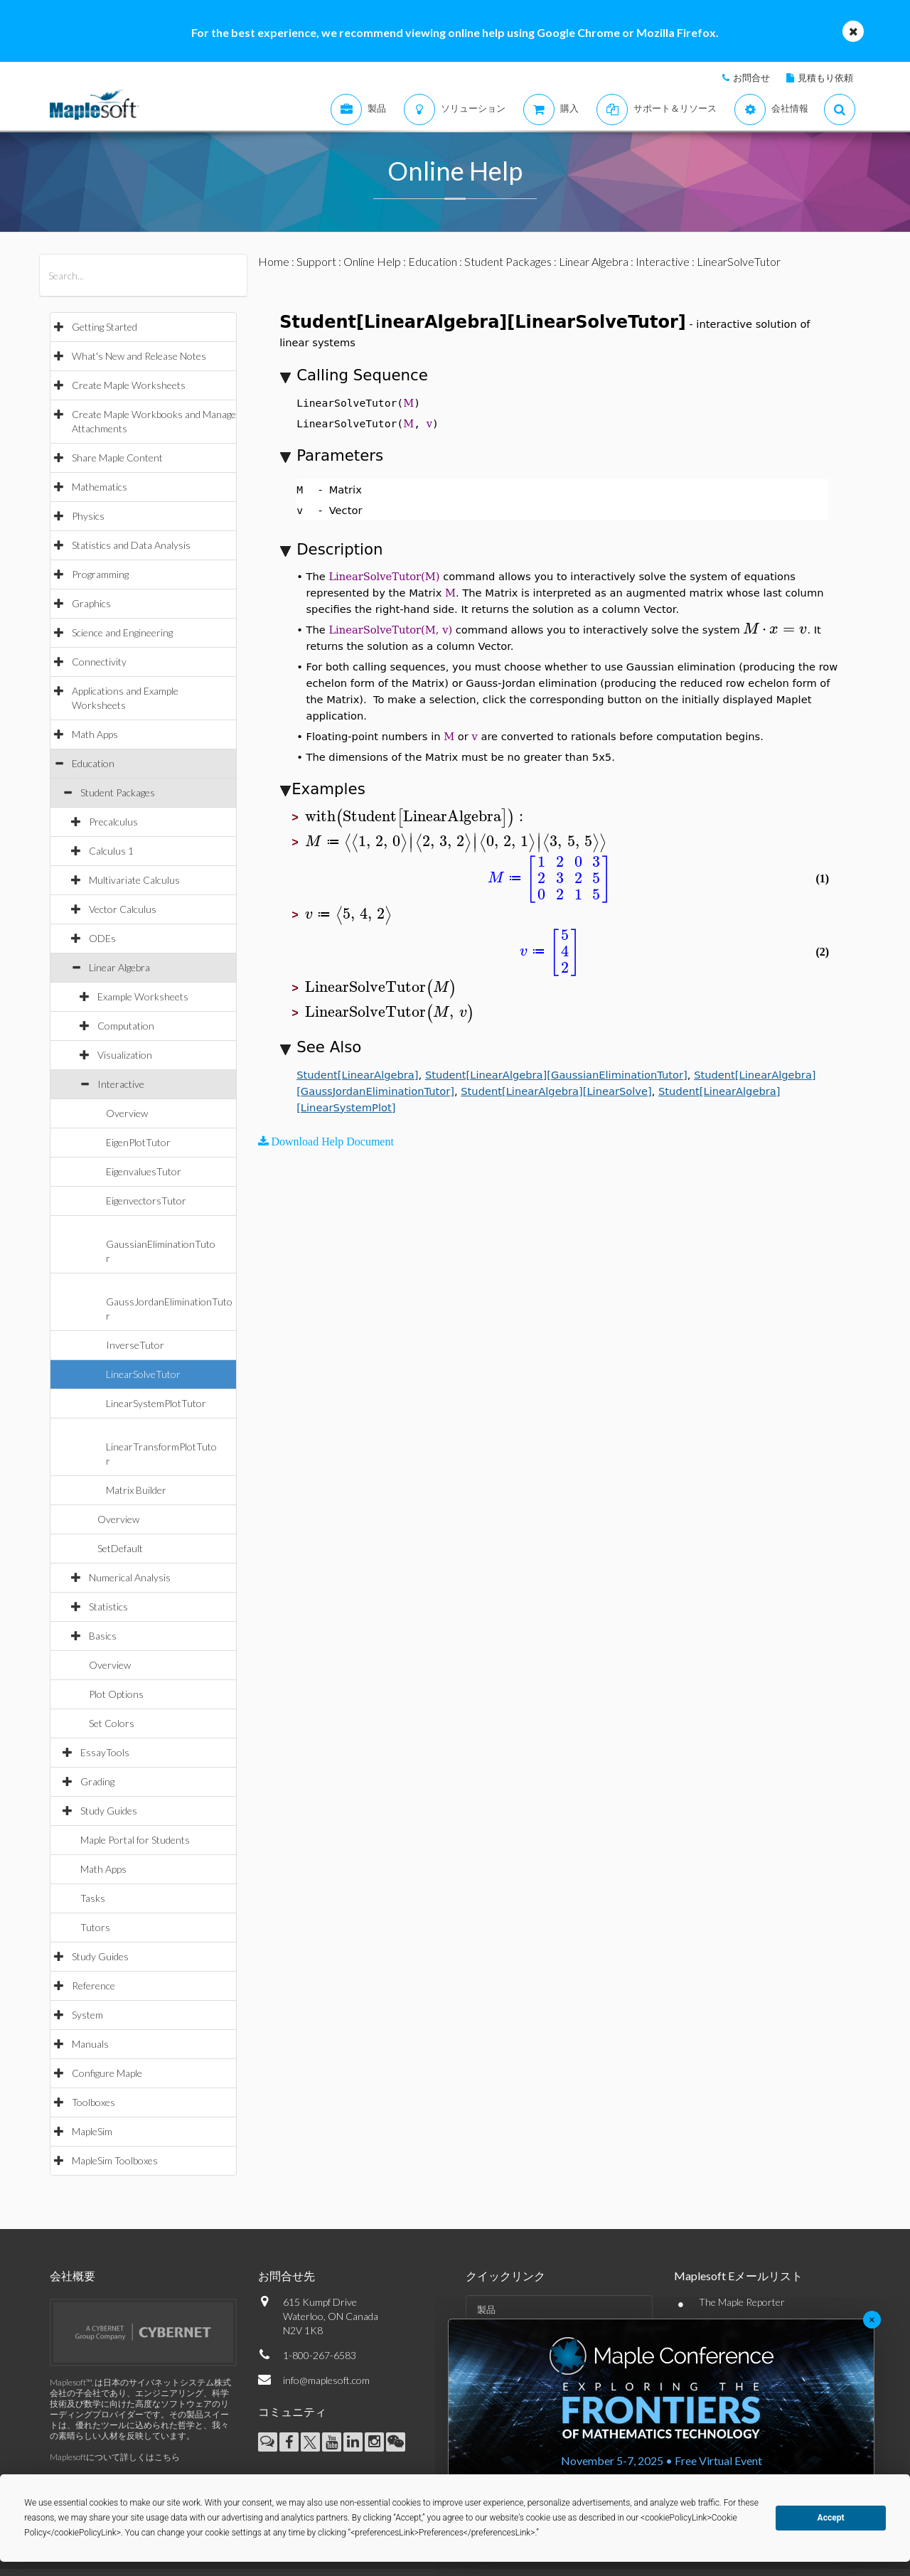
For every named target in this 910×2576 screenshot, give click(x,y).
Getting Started (104, 327)
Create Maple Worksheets (129, 385)
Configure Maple (107, 2073)
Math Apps (95, 734)
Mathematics (99, 487)
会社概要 (72, 2275)
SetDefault (120, 1548)
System (87, 2015)
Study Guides (108, 1811)
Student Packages (117, 792)
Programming (100, 574)
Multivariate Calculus (134, 880)
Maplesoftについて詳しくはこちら (115, 2457)
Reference (93, 1985)
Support (316, 261)
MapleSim (92, 2131)
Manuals (90, 2044)
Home (273, 261)
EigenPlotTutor (138, 1142)
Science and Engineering (122, 632)
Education (93, 763)
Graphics (91, 603)
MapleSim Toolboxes (115, 2160)
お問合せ (751, 77)
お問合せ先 (286, 2275)
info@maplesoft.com (326, 2380)
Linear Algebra (119, 967)
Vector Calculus (122, 909)
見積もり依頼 (825, 77)
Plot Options (116, 1694)
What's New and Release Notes (139, 356)
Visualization (124, 1055)
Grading (97, 1781)
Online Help (372, 261)
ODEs (102, 938)
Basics (103, 1636)
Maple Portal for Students (135, 1840)
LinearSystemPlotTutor (156, 1403)
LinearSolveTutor (143, 1374)
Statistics (108, 1606)
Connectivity (99, 662)
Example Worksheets (142, 996)
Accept (831, 2518)
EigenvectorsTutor (146, 1201)
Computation (125, 1026)
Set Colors (111, 1723)
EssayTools (104, 1752)
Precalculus (113, 822)
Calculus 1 (111, 851)
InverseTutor (135, 1345)
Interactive (120, 1084)
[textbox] (775, 629)
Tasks (92, 1898)
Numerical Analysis (130, 1577)
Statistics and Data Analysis (131, 545)
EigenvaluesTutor (143, 1171)
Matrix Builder (136, 1490)
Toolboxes (93, 2102)
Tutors (95, 1927)
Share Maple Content (117, 457)
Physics (88, 516)
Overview (127, 1113)
